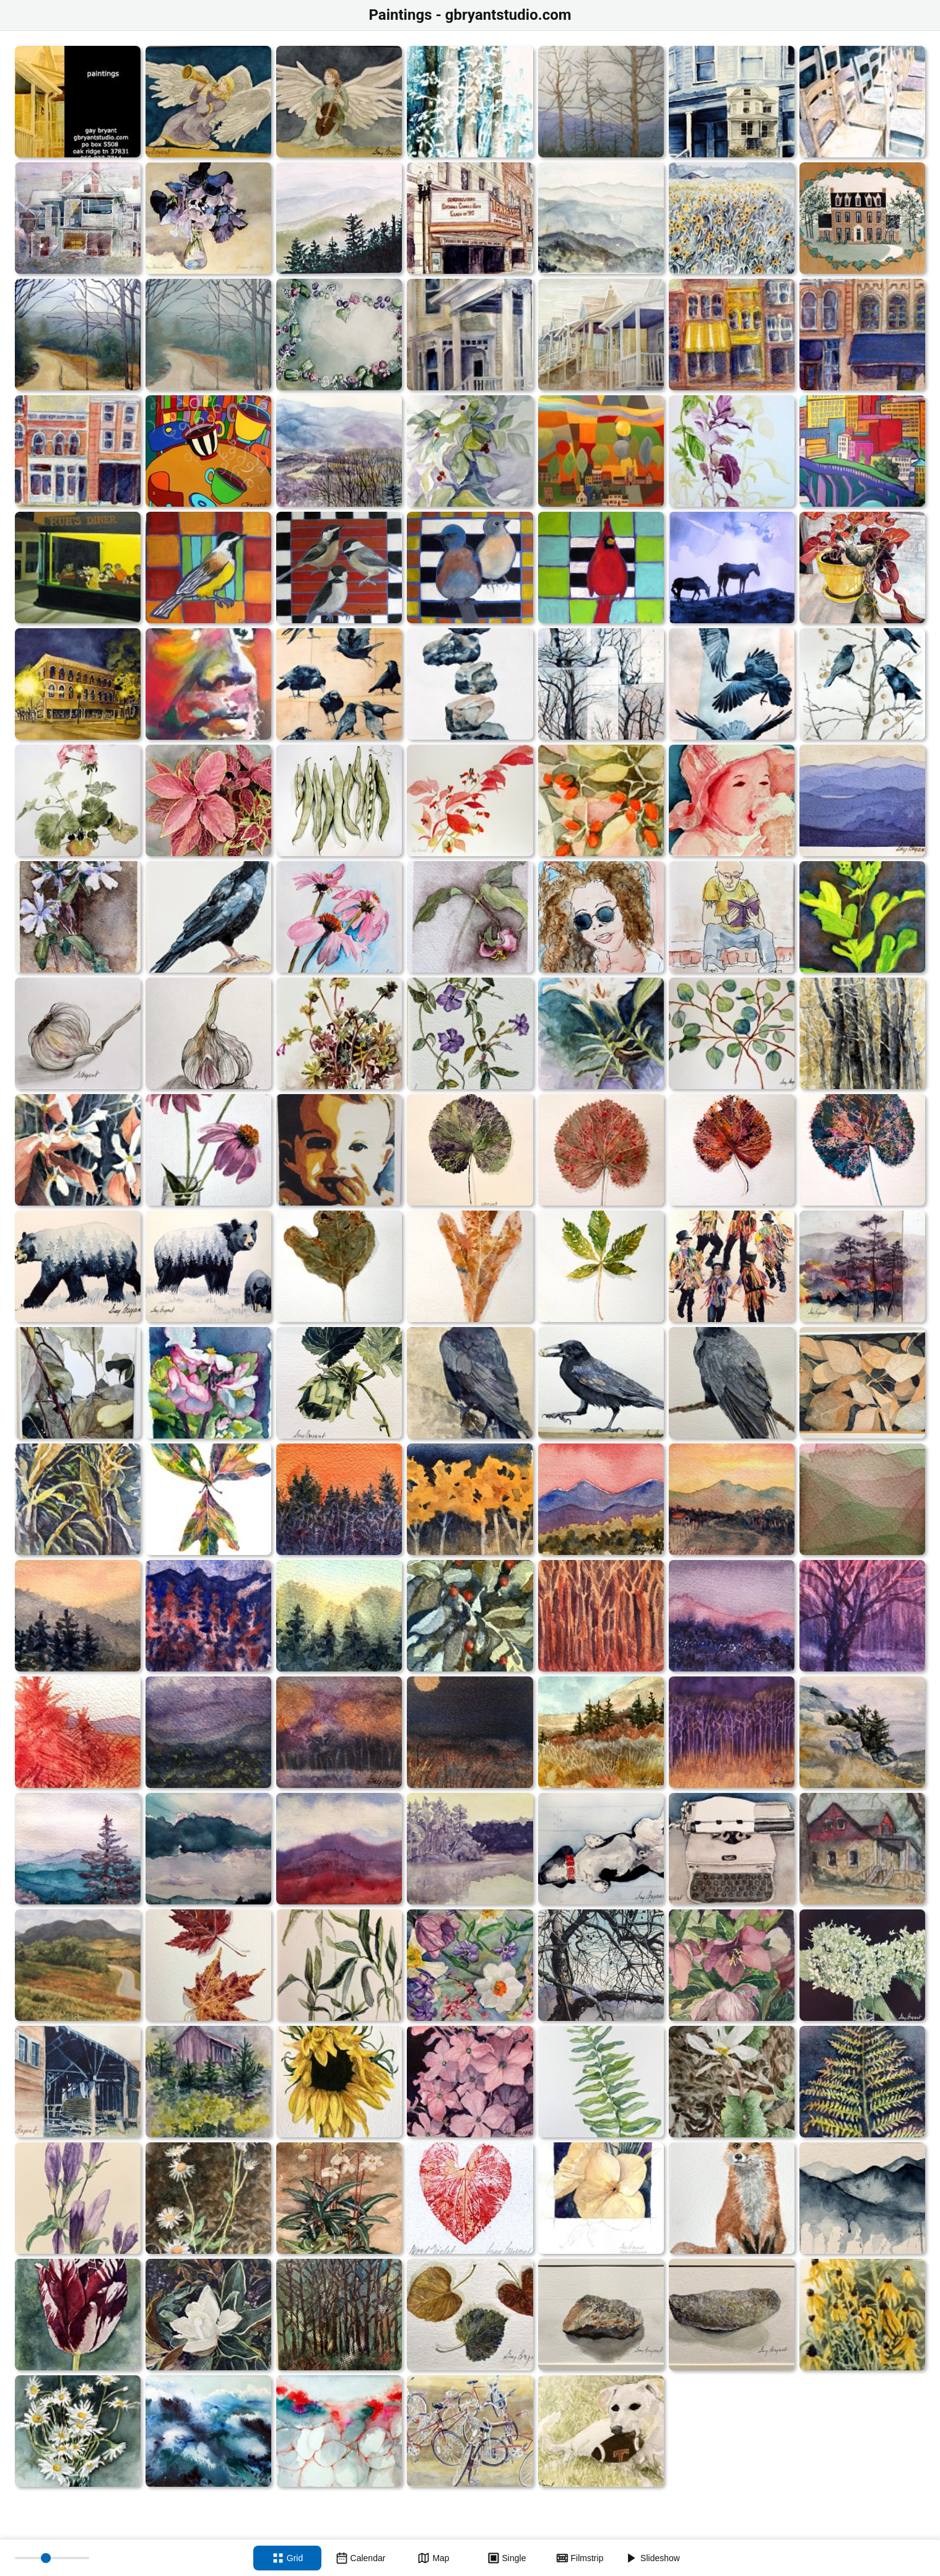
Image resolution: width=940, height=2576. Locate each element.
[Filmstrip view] (580, 2558)
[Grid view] (287, 2558)
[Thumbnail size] (52, 2558)
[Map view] (433, 2558)
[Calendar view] (360, 2558)
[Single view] (506, 2558)
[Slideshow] (653, 2558)
